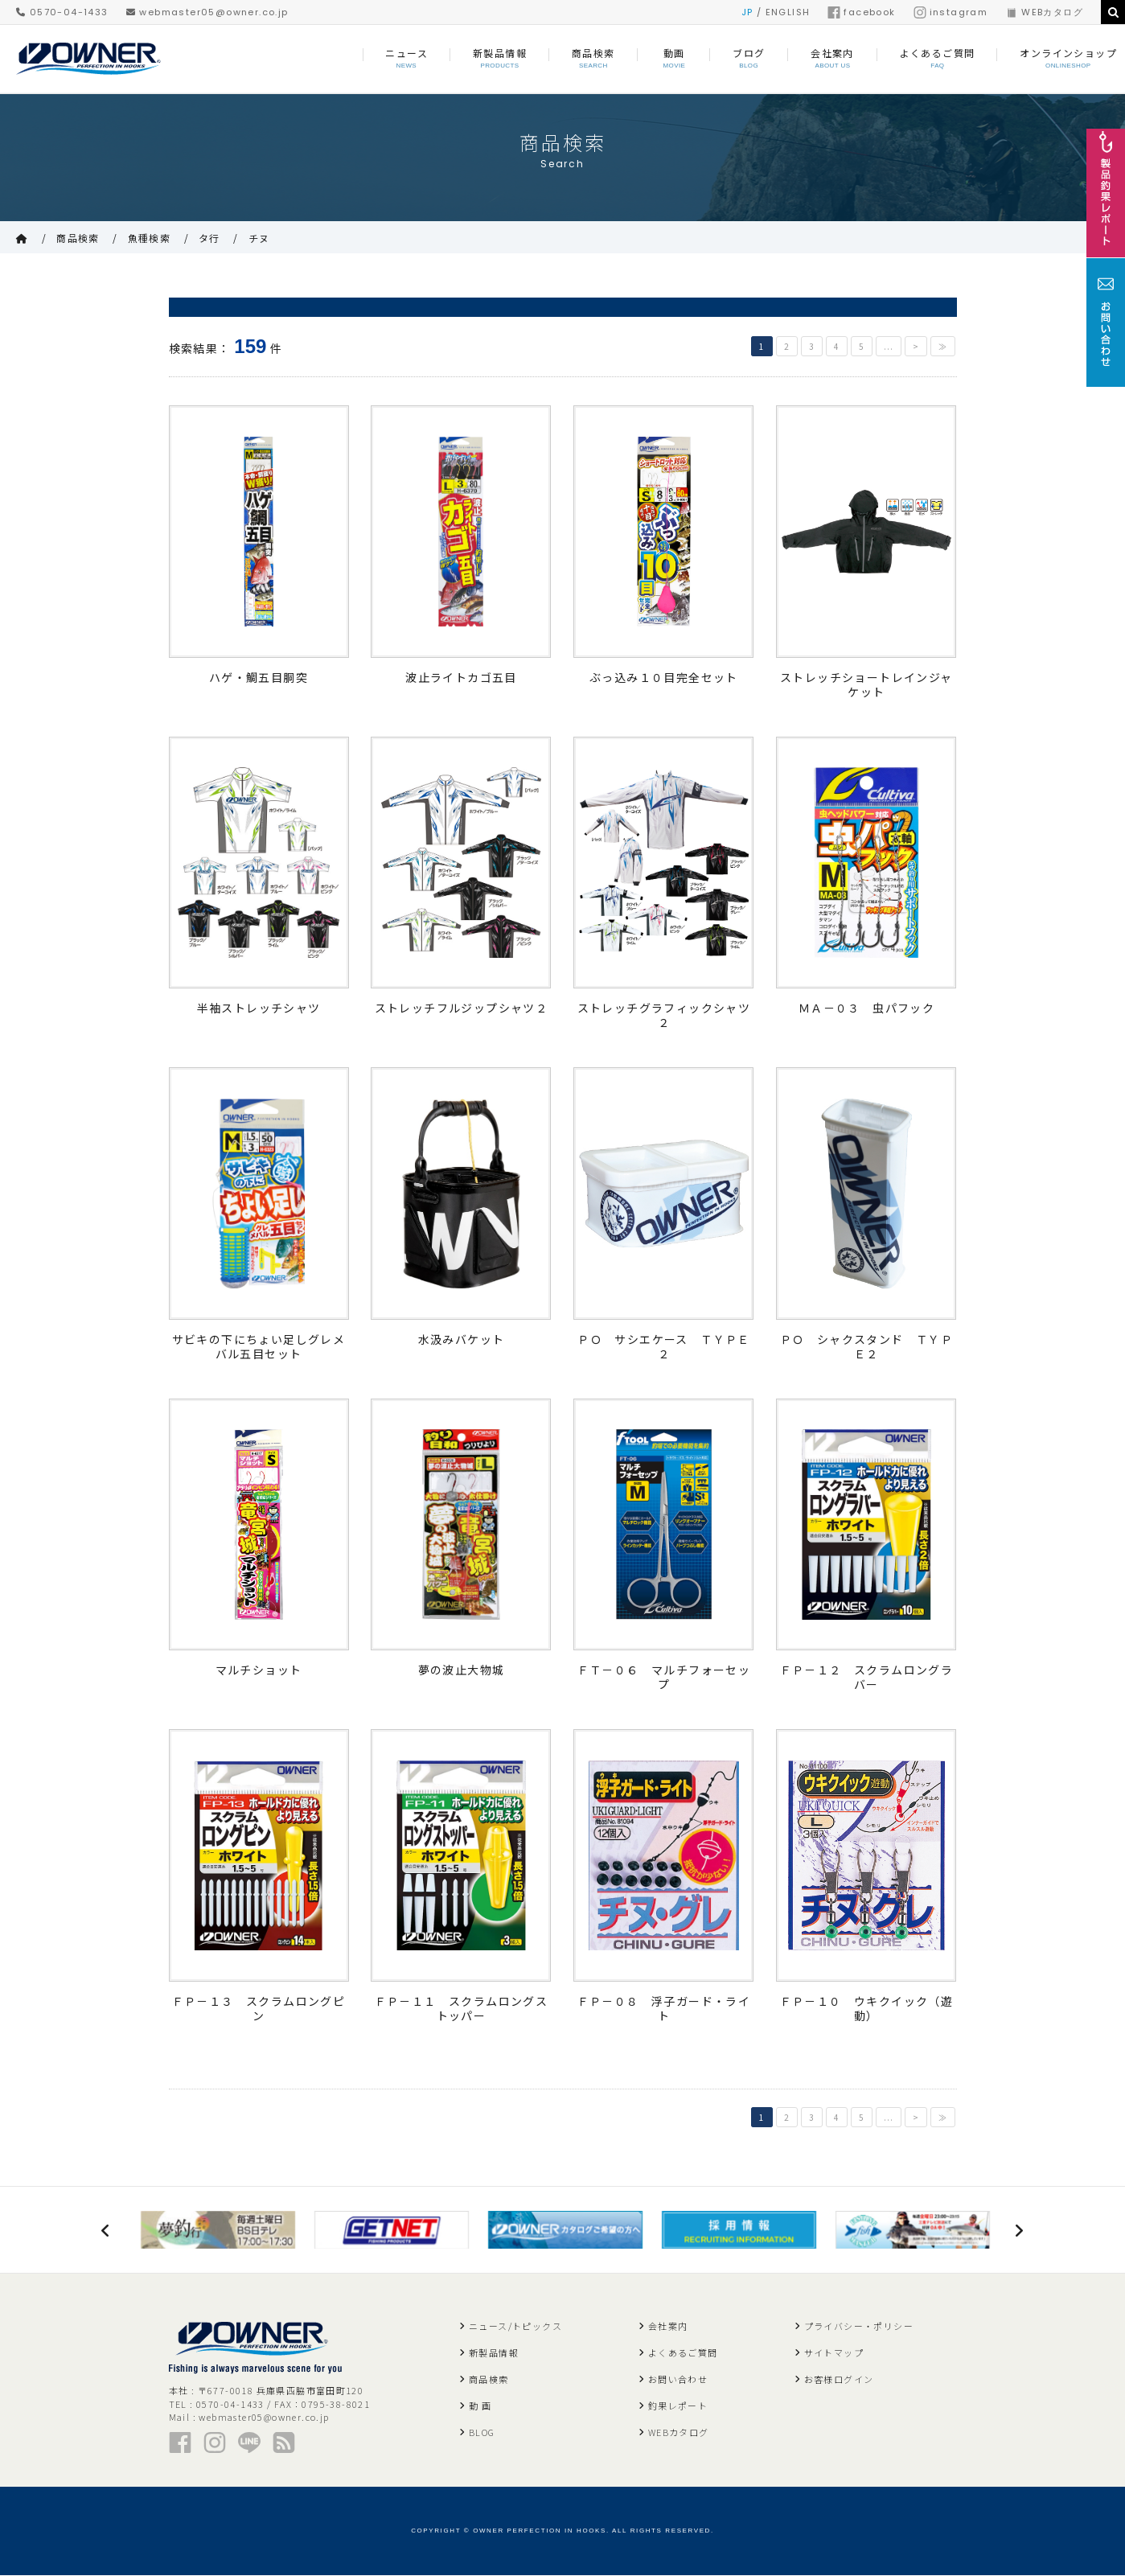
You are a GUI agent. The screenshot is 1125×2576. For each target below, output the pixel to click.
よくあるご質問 (683, 2353)
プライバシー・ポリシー (859, 2326)
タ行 (209, 237)
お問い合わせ (678, 2379)
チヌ (259, 237)
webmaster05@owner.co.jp (207, 12)
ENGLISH (788, 12)
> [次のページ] (916, 346)
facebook (861, 12)
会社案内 (668, 2326)
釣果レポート (678, 2406)
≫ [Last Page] (942, 346)
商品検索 (78, 237)
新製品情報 (494, 2353)
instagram (951, 12)
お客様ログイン (839, 2379)
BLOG (482, 2432)
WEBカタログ (1044, 12)
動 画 (480, 2406)
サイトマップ (834, 2353)
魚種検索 (149, 237)
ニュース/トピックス (515, 2326)
